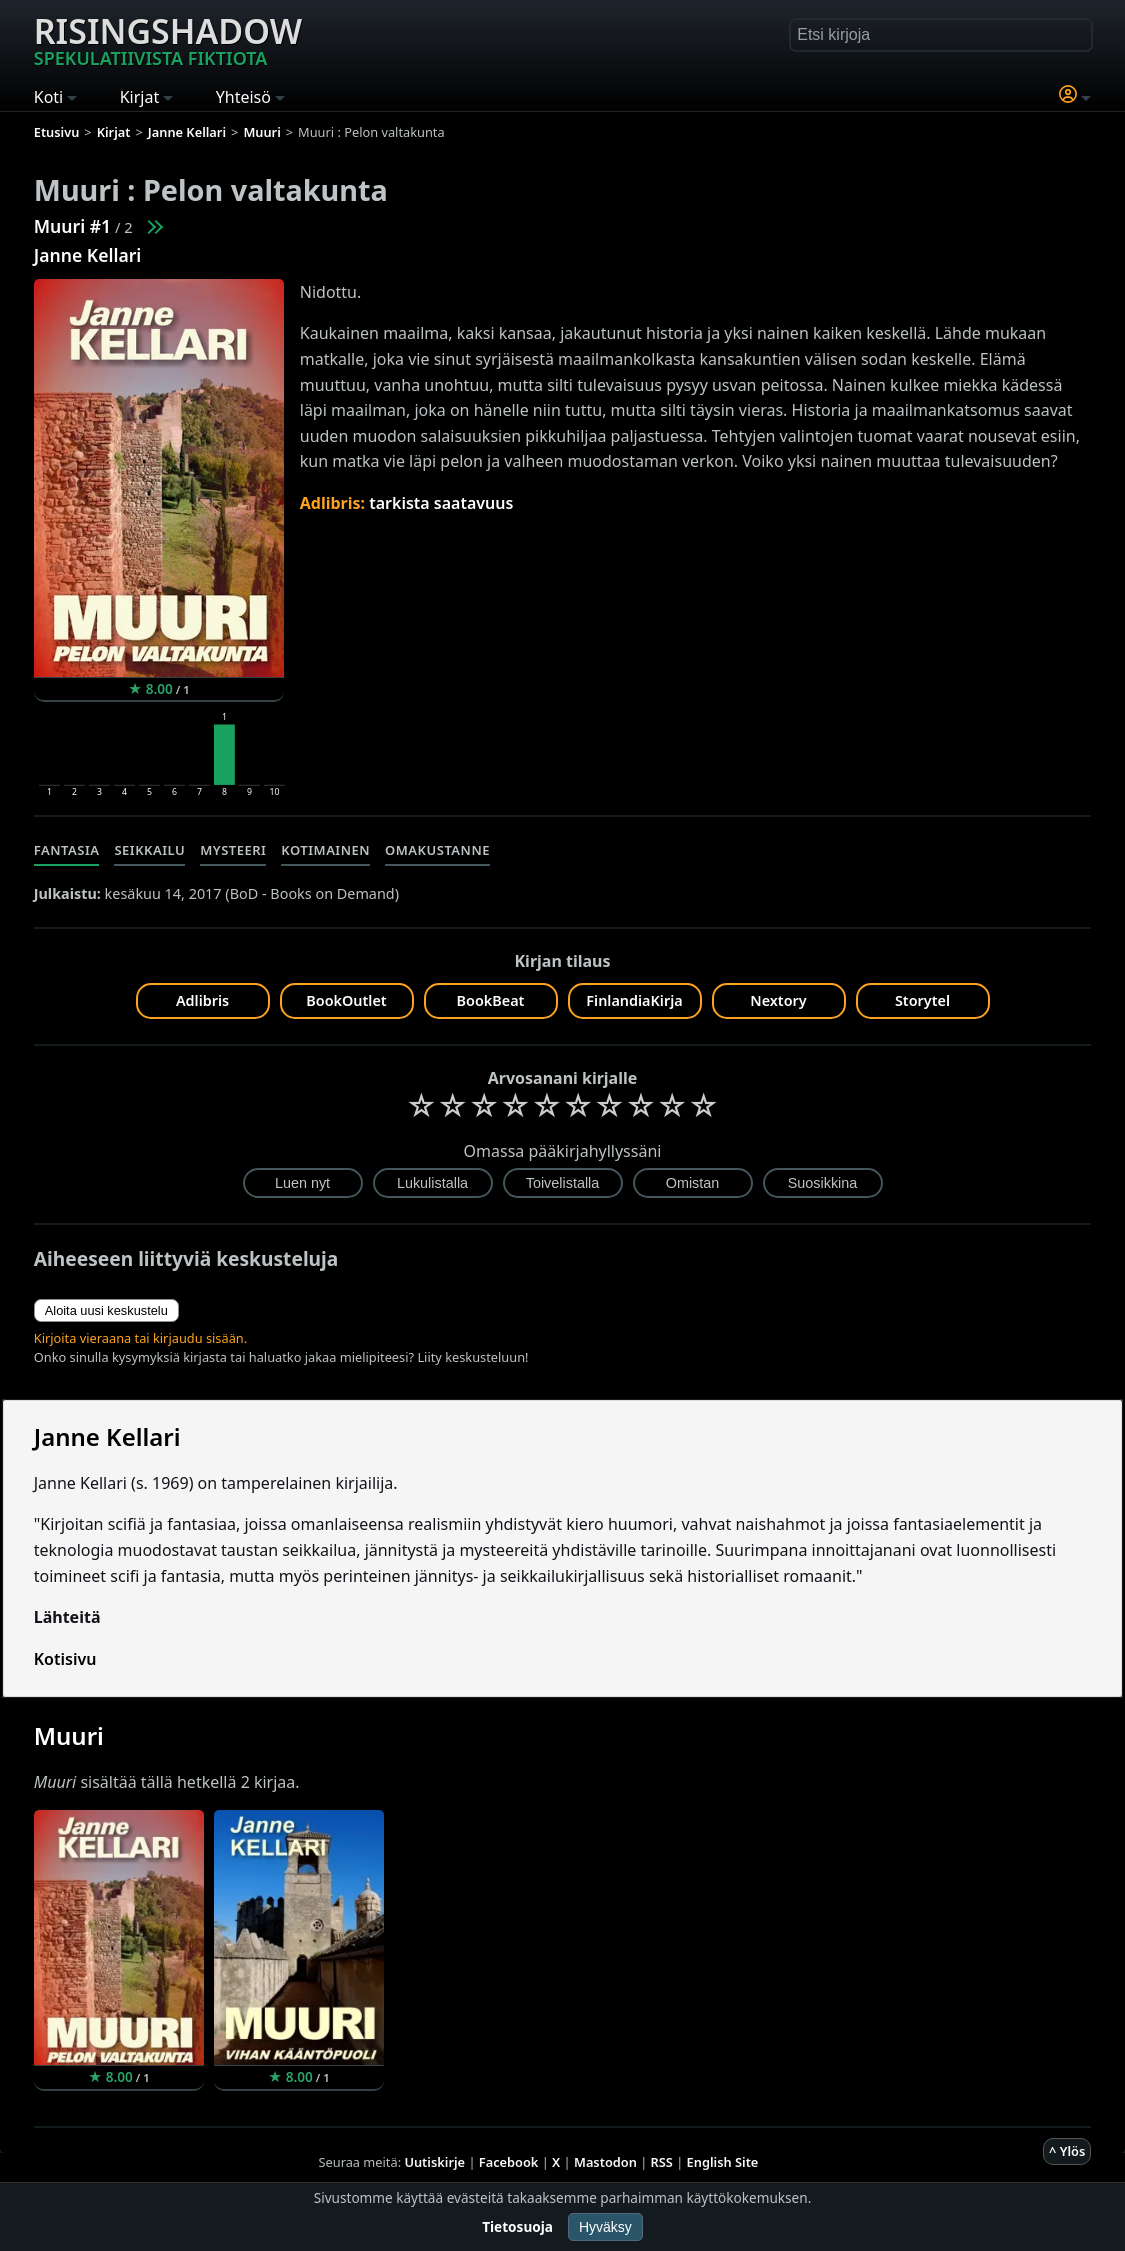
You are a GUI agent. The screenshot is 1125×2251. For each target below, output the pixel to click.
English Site (723, 2162)
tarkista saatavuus (441, 503)
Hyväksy (605, 2227)
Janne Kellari (88, 255)
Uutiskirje (434, 2162)
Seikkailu (149, 850)
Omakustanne (437, 850)
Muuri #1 (72, 226)
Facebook (509, 2162)
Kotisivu (65, 1659)
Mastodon (605, 2162)
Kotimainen (325, 850)
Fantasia (67, 850)
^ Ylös (1067, 2151)
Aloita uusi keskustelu (106, 1310)
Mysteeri (233, 850)
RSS (662, 2162)
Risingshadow (168, 39)
